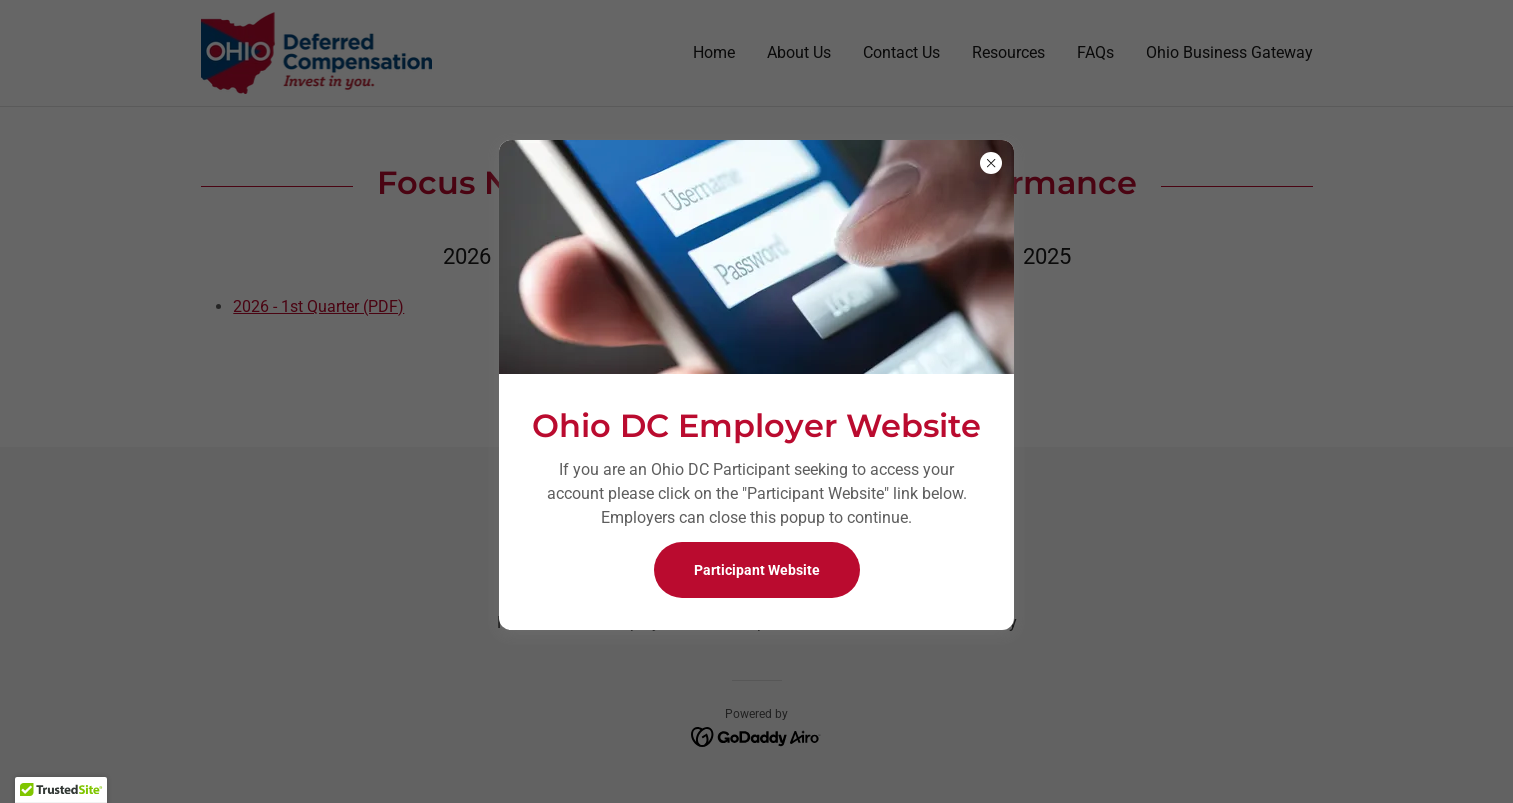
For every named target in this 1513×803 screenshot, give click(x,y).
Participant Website (757, 570)
